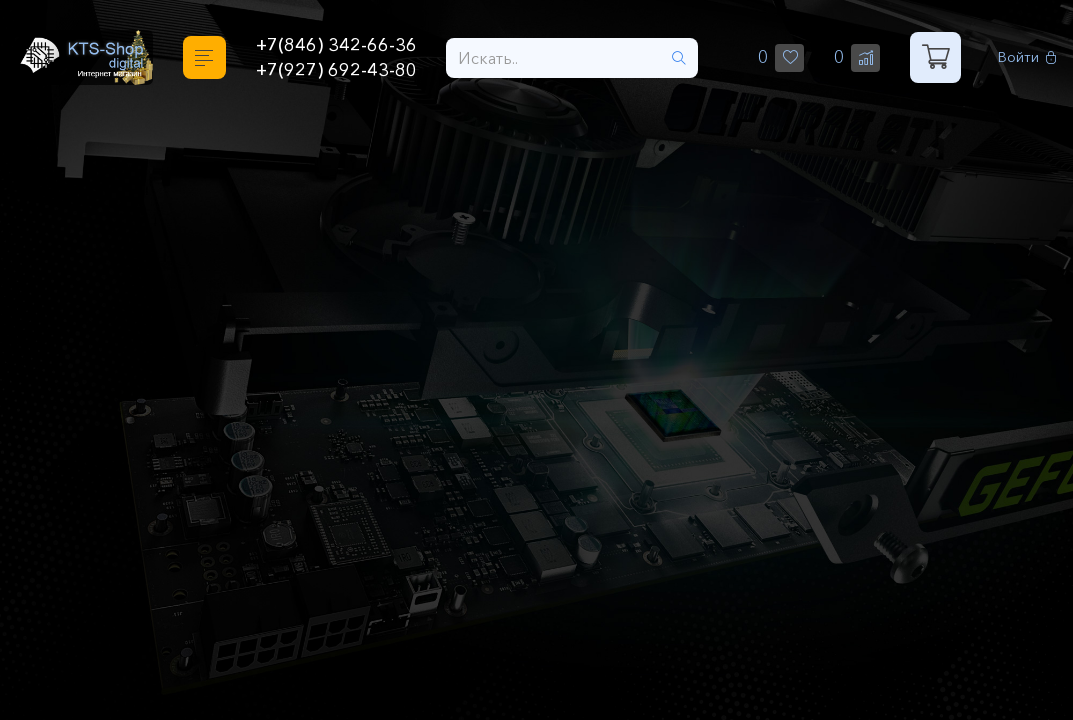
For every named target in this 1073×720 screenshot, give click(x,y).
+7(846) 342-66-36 (336, 45)
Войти (1027, 57)
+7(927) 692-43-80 (336, 70)
